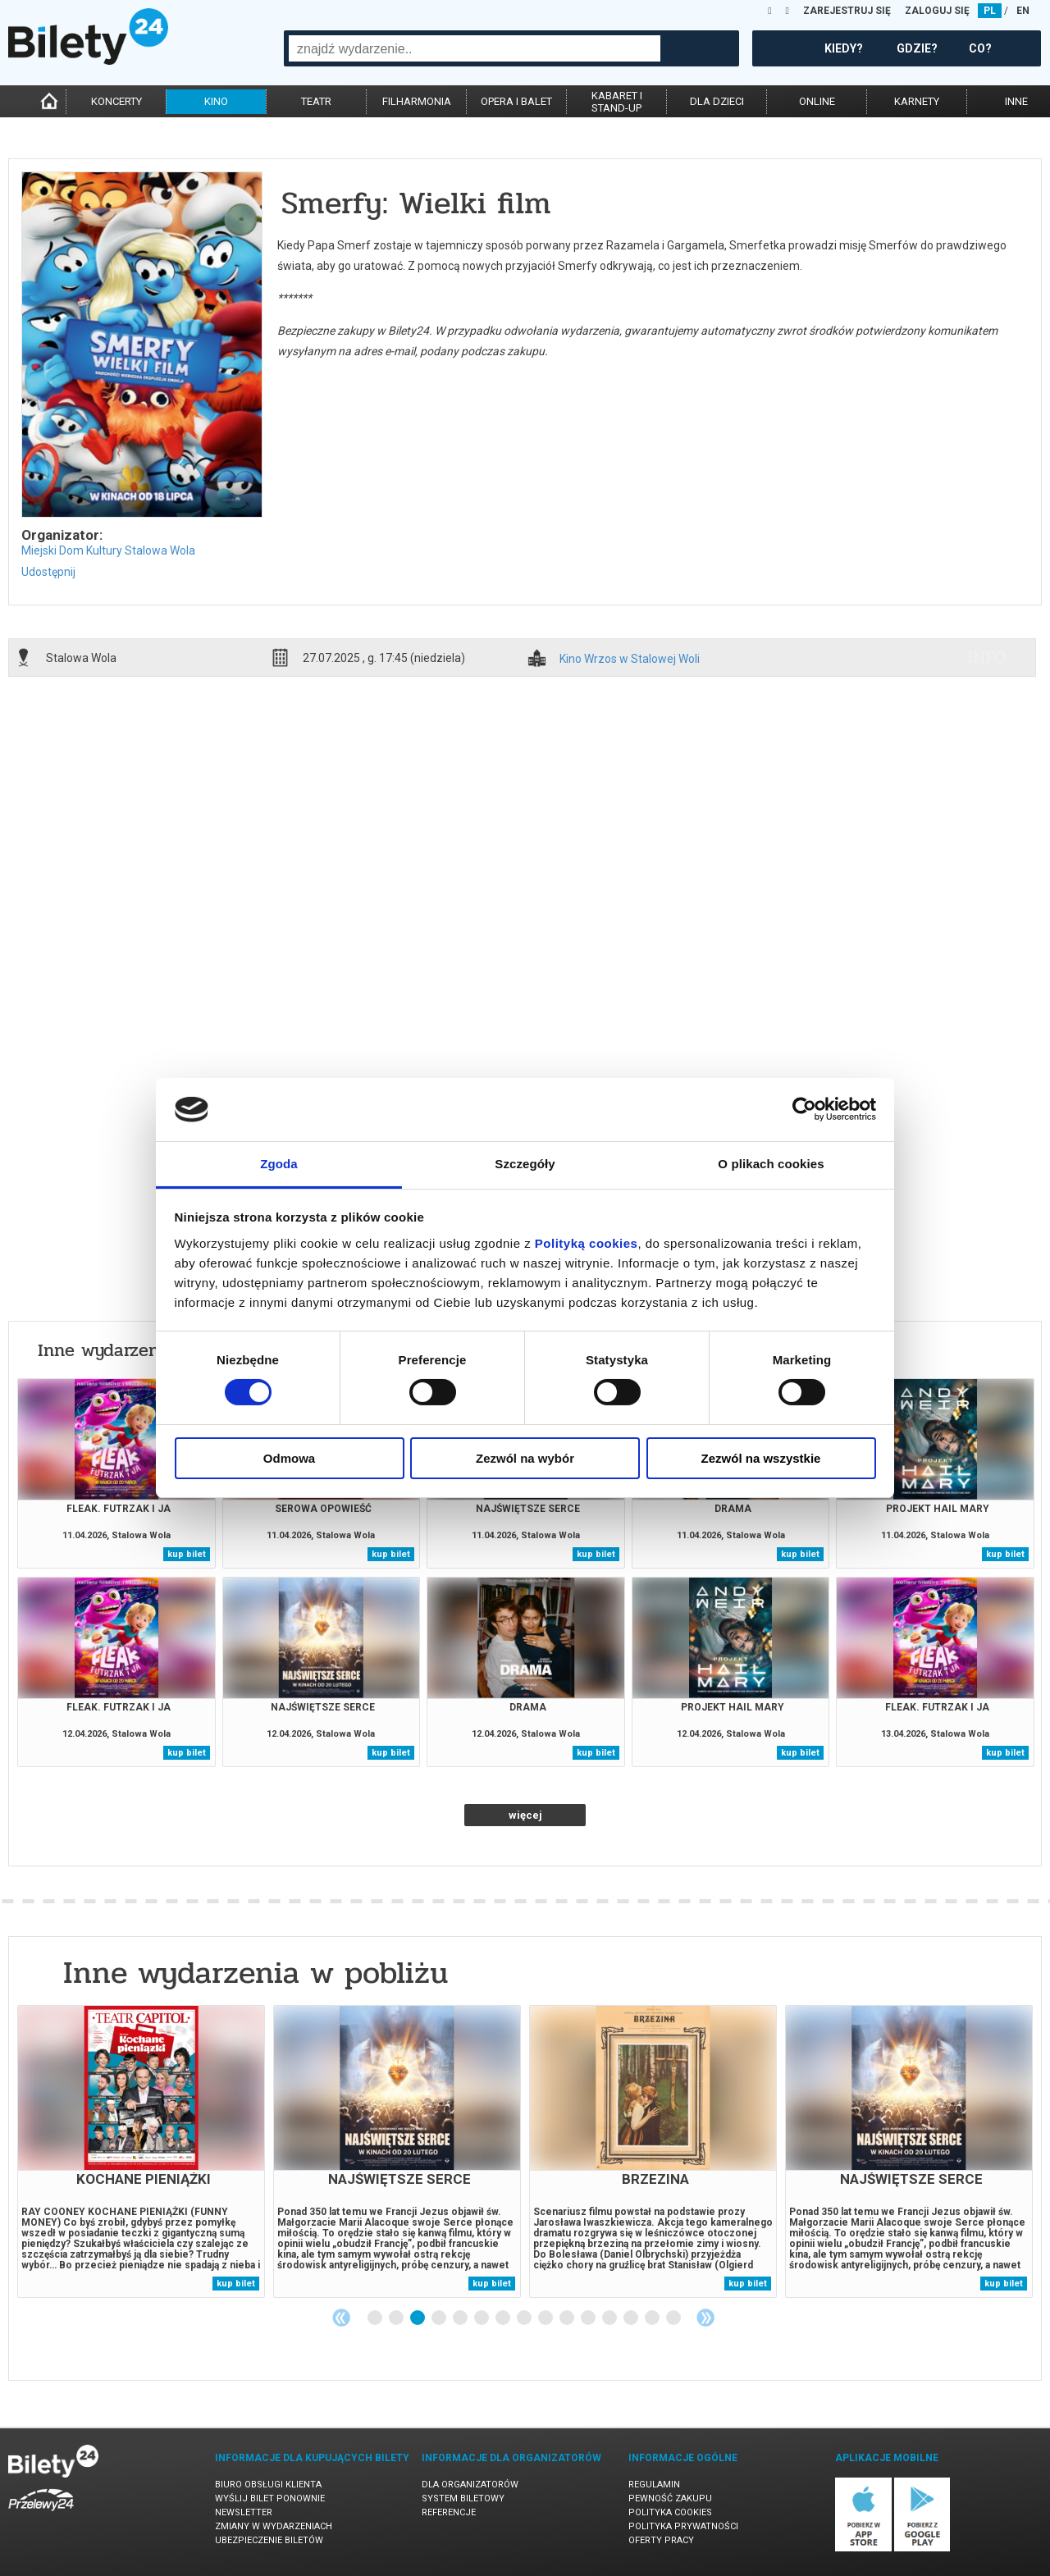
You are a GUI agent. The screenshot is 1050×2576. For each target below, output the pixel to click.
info (987, 657)
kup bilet (186, 1554)
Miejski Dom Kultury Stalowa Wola (108, 550)
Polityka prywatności (683, 2526)
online (817, 101)
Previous (341, 2318)
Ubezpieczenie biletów (269, 2540)
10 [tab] (567, 2318)
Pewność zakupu (670, 2498)
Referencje (449, 2512)
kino (216, 101)
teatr (316, 101)
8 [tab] (525, 2318)
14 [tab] (653, 2318)
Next (705, 2318)
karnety (916, 101)
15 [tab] (674, 2318)
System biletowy (463, 2498)
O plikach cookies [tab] (771, 1164)
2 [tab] (397, 2318)
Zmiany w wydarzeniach (273, 2526)
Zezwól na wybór (525, 1458)
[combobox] (474, 48)
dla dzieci (717, 101)
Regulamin (654, 2484)
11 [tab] (589, 2318)
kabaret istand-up (616, 101)
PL (990, 10)
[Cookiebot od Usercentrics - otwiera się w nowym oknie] (804, 1109)
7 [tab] (503, 2318)
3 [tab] (418, 2318)
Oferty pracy (661, 2540)
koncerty (116, 101)
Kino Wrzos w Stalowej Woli (629, 659)
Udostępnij (48, 571)
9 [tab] (546, 2318)
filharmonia (416, 101)
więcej (525, 1815)
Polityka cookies (670, 2512)
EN (1022, 10)
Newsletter (243, 2512)
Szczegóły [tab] (525, 1164)
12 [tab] (610, 2318)
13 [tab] (631, 2318)
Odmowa (289, 1458)
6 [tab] (482, 2318)
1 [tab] (376, 2318)
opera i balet (516, 101)
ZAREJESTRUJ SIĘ (847, 10)
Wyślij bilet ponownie (270, 2498)
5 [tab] (461, 2318)
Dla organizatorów (470, 2484)
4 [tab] (439, 2318)
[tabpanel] (141, 2151)
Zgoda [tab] (279, 1164)
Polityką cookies (586, 1243)
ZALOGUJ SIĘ (937, 10)
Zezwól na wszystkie (761, 1458)
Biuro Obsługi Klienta (268, 2484)
